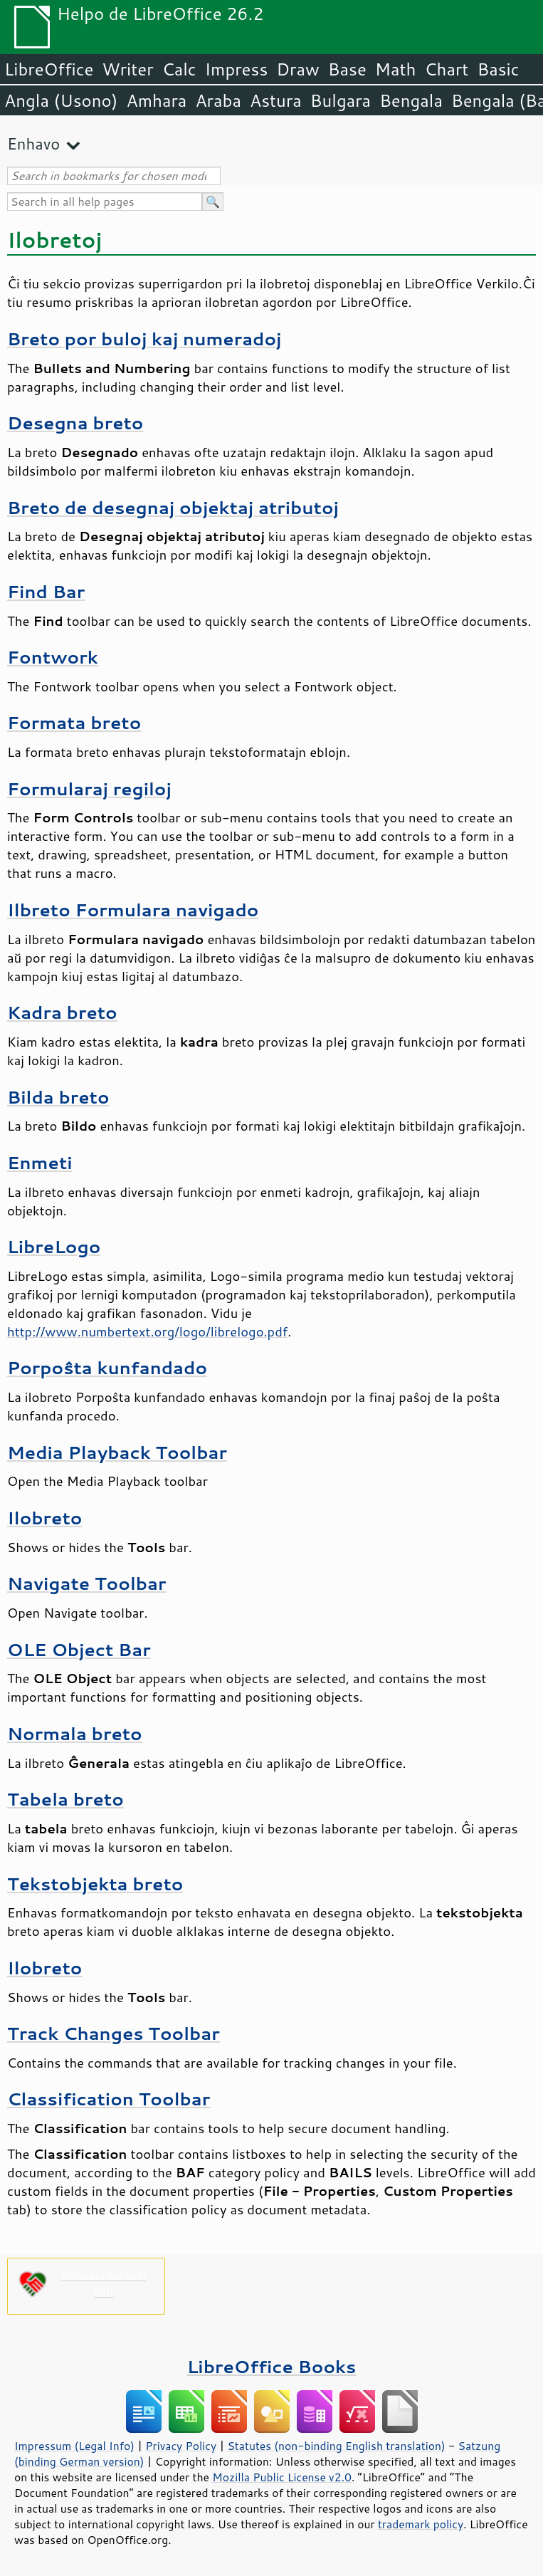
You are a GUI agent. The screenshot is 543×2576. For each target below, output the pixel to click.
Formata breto (74, 722)
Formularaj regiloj (89, 788)
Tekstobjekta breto (95, 1883)
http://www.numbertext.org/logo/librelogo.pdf (147, 1331)
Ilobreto (44, 1517)
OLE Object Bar (79, 1649)
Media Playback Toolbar (117, 1452)
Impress (236, 69)
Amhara (156, 100)
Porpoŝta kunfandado (107, 1367)
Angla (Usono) (60, 100)
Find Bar (46, 591)
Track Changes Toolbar (113, 2033)
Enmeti (40, 1162)
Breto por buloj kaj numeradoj (144, 338)
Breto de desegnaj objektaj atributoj (173, 507)
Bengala (411, 100)
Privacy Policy (180, 2446)
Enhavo (33, 143)
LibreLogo (53, 1246)
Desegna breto (75, 422)
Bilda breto (58, 1096)
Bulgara (340, 100)
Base (347, 69)
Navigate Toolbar (86, 1583)
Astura (276, 100)
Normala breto (74, 1733)
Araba (218, 100)
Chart (446, 69)
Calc (179, 69)
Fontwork (52, 656)
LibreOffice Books (272, 2366)
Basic (498, 69)
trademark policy (420, 2524)
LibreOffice (48, 69)
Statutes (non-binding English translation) (336, 2446)
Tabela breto (65, 1798)
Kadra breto (62, 1012)
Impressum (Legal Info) (74, 2446)
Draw (297, 69)
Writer (127, 69)
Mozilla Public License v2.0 (282, 2477)
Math (395, 69)
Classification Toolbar (108, 2098)
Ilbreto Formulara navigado (132, 909)
